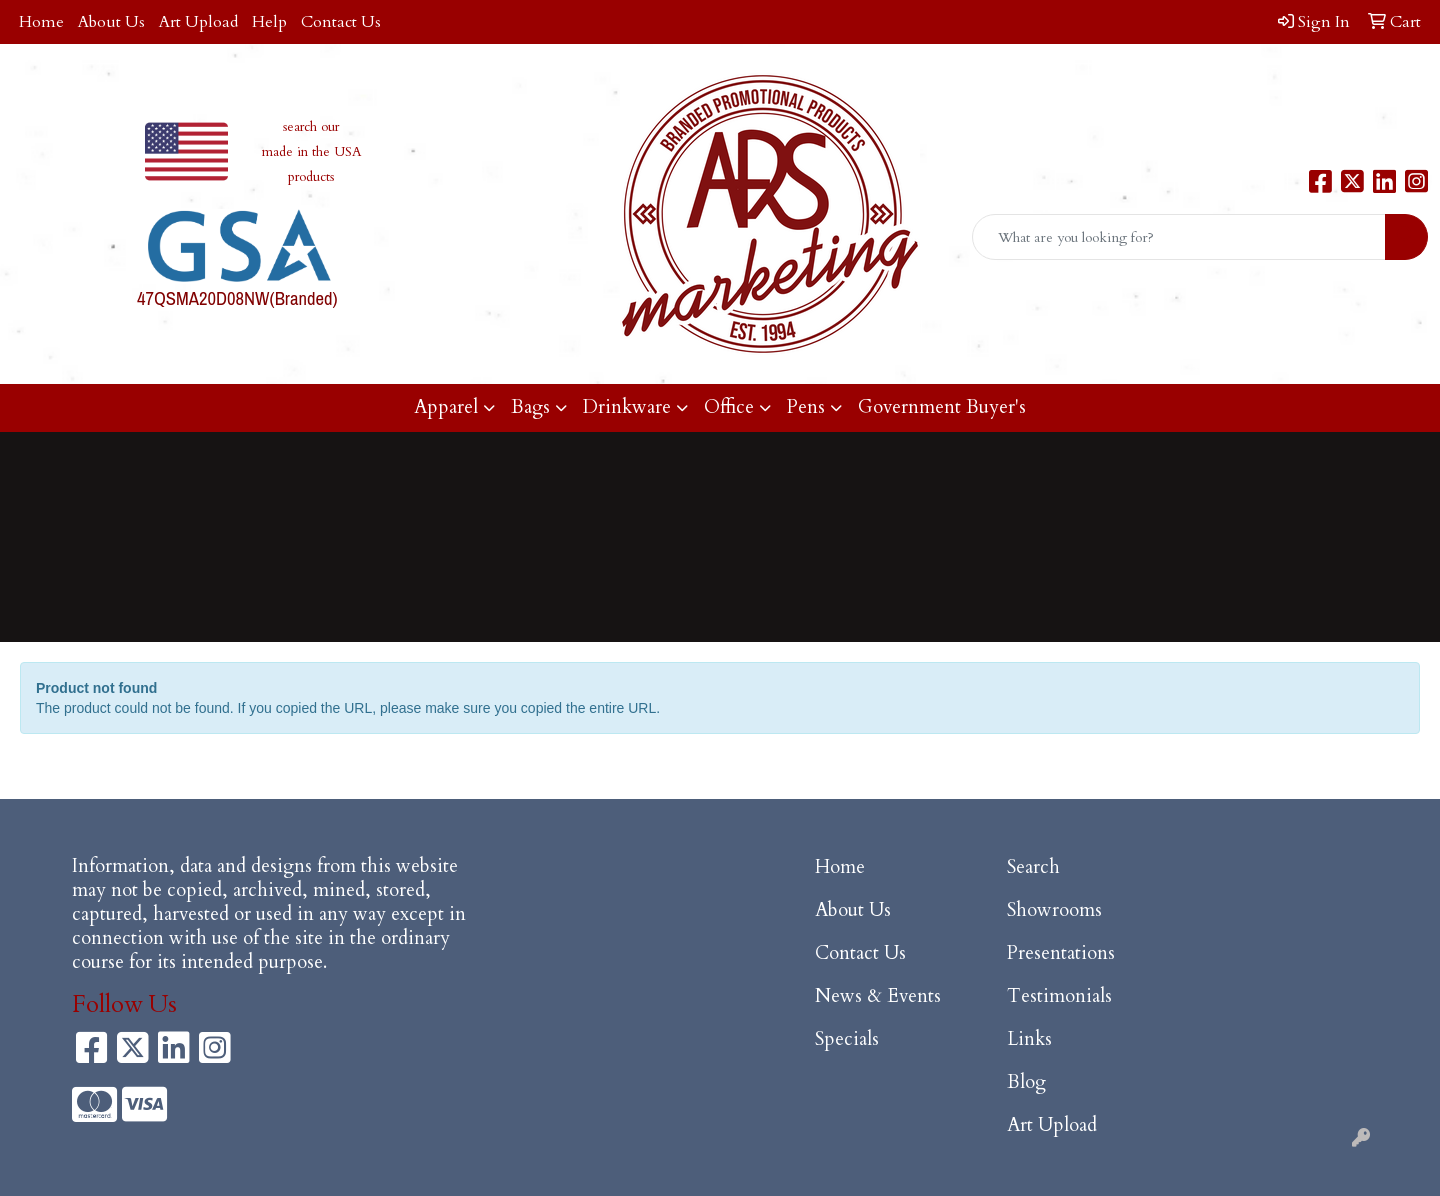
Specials (847, 1039)
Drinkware (627, 407)
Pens (806, 407)
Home (41, 22)
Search (1033, 867)
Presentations (1061, 953)
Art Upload (198, 22)
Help (269, 22)
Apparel (446, 407)
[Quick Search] (1179, 237)
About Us (111, 22)
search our (311, 127)
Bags (530, 407)
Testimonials (1059, 996)
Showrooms (1054, 910)
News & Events (878, 996)
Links (1029, 1039)
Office (729, 407)
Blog (1026, 1082)
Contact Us (341, 22)
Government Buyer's (942, 407)
